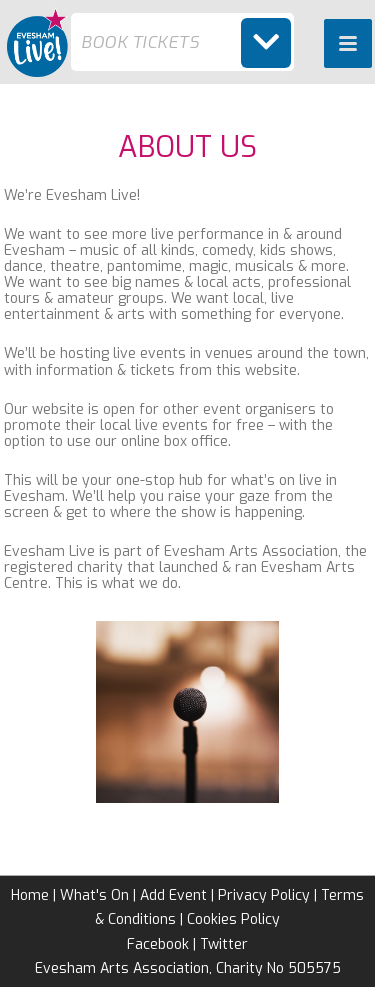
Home (30, 895)
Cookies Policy (233, 919)
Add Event (173, 895)
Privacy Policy (264, 895)
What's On (94, 895)
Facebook (158, 944)
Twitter (224, 944)
